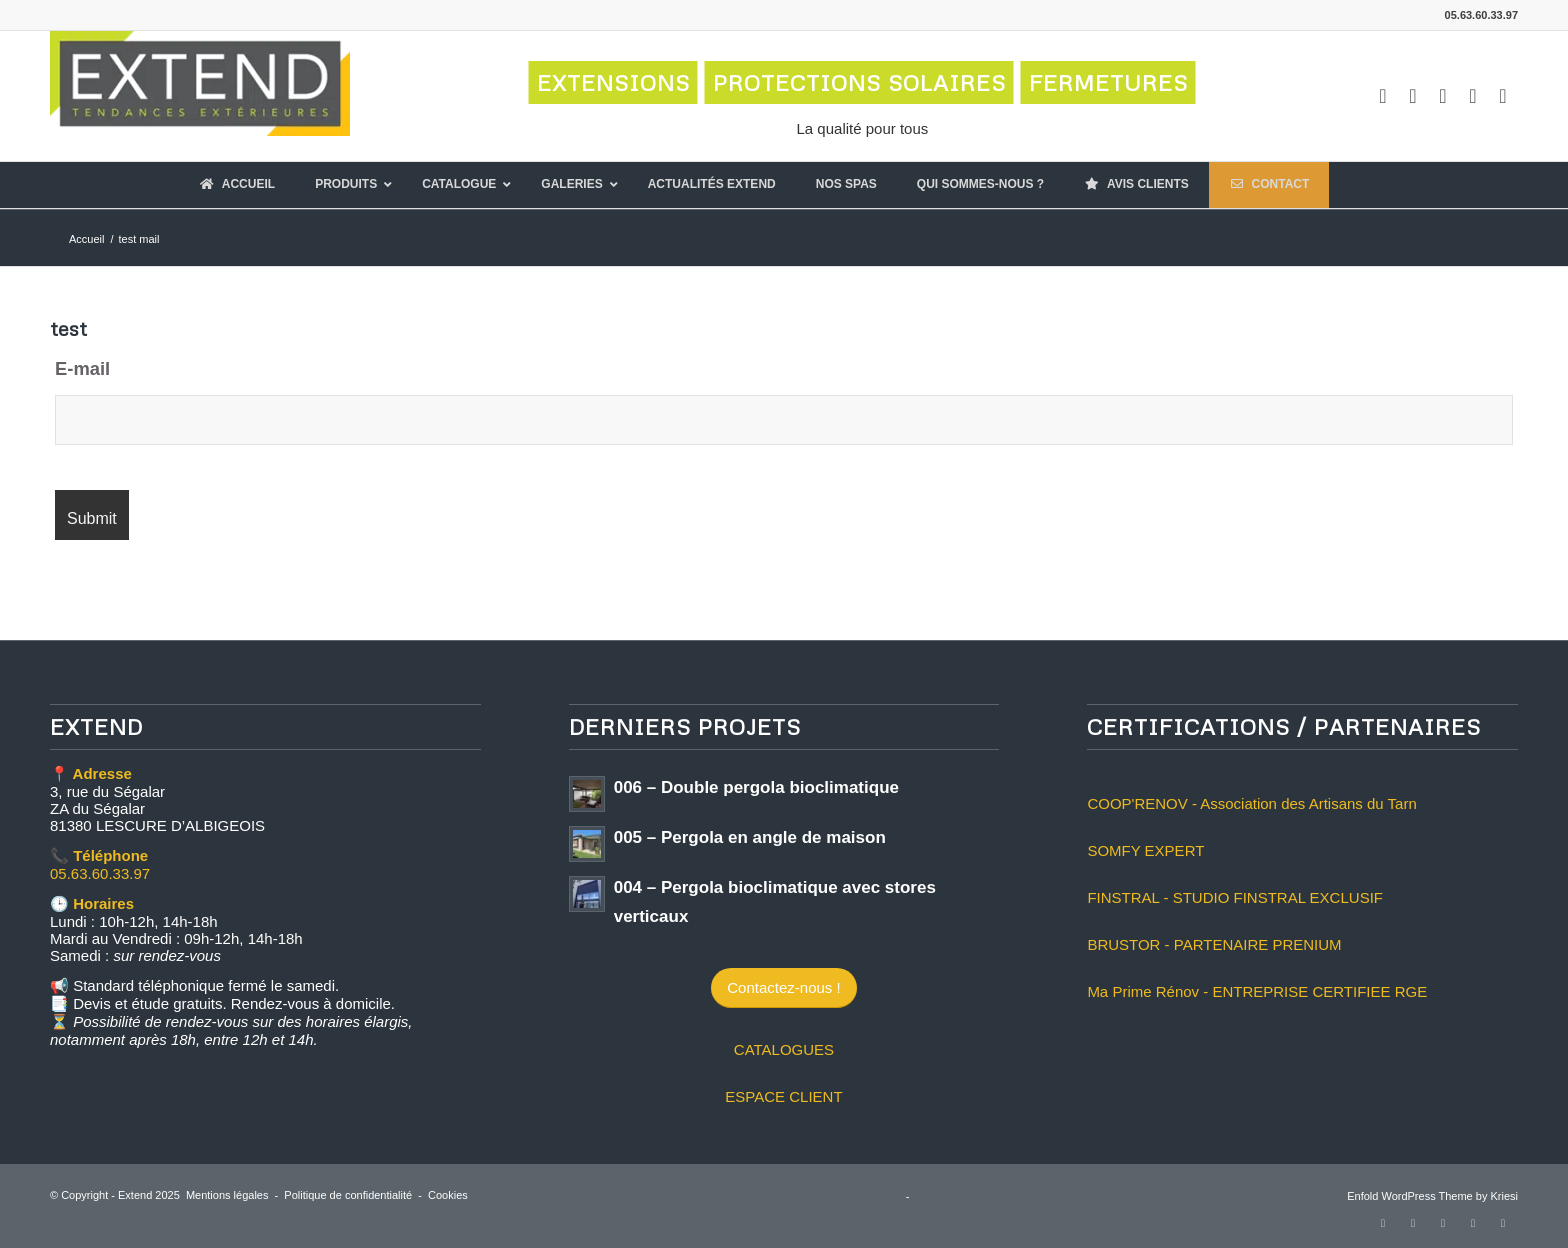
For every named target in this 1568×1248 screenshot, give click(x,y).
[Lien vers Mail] (1503, 96)
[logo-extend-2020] (200, 96)
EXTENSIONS (613, 82)
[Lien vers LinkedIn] (1473, 96)
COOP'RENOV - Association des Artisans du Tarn (1251, 803)
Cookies (448, 1195)
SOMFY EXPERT (1145, 850)
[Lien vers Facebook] (1383, 96)
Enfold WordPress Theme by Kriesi (1432, 1196)
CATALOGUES (784, 1049)
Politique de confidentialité (348, 1195)
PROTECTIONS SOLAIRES (859, 82)
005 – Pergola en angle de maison (750, 837)
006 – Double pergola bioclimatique (756, 787)
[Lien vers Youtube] (1443, 96)
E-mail (82, 369)
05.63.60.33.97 (100, 873)
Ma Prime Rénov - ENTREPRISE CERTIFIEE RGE (1257, 991)
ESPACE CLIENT (783, 1096)
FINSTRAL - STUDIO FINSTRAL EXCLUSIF (1235, 897)
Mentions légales (227, 1195)
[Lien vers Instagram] (1413, 96)
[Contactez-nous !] (783, 988)
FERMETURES (1108, 82)
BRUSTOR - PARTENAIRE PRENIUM (1214, 944)
